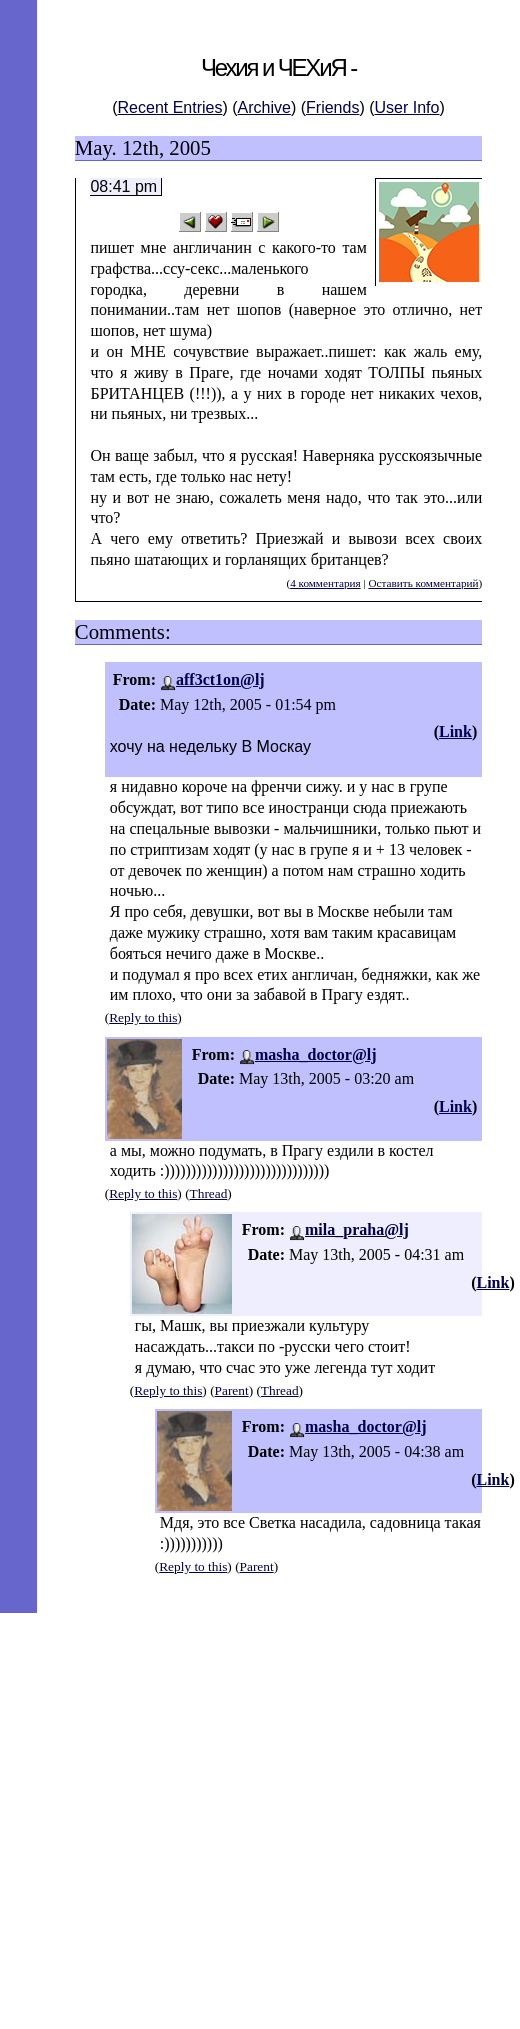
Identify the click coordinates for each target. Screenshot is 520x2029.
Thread (209, 1193)
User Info (407, 107)
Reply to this (143, 1017)
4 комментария (325, 583)
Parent (232, 1390)
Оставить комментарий (423, 583)
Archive (264, 107)
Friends (332, 107)
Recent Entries (170, 107)
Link (455, 731)
